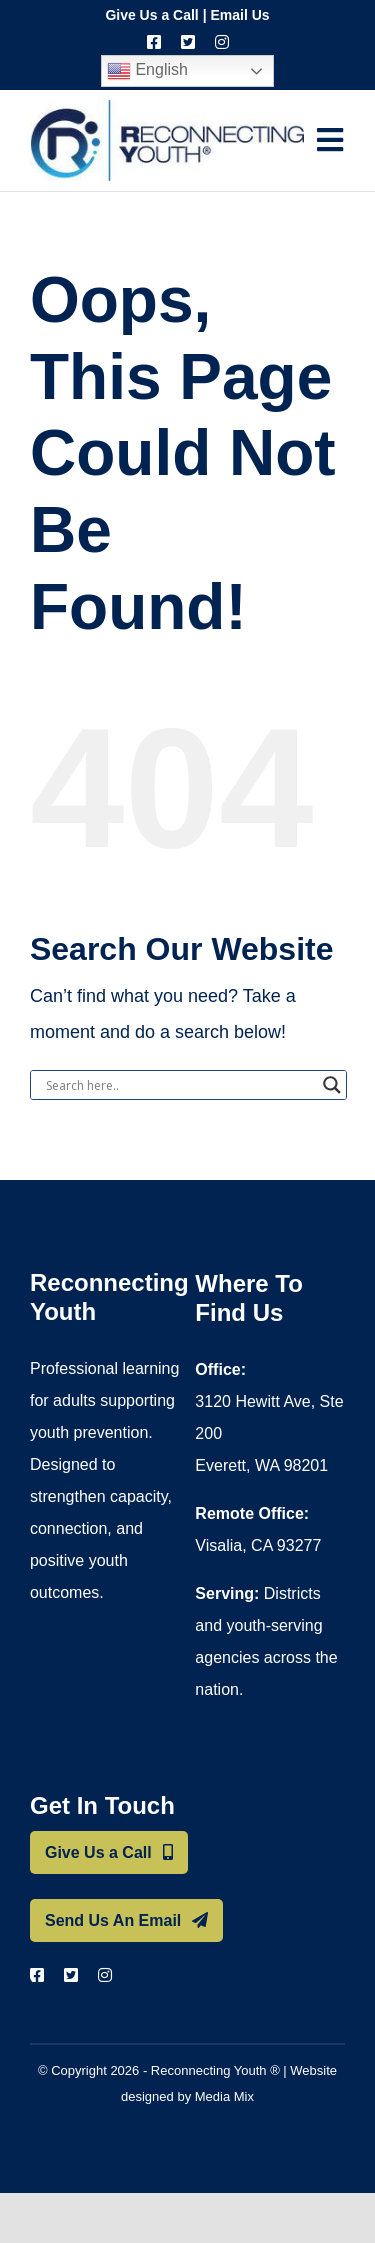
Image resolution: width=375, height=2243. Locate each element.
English (147, 71)
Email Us (239, 15)
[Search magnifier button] (332, 1085)
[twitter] (188, 42)
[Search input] (179, 1085)
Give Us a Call (151, 15)
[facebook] (154, 42)
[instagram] (222, 42)
